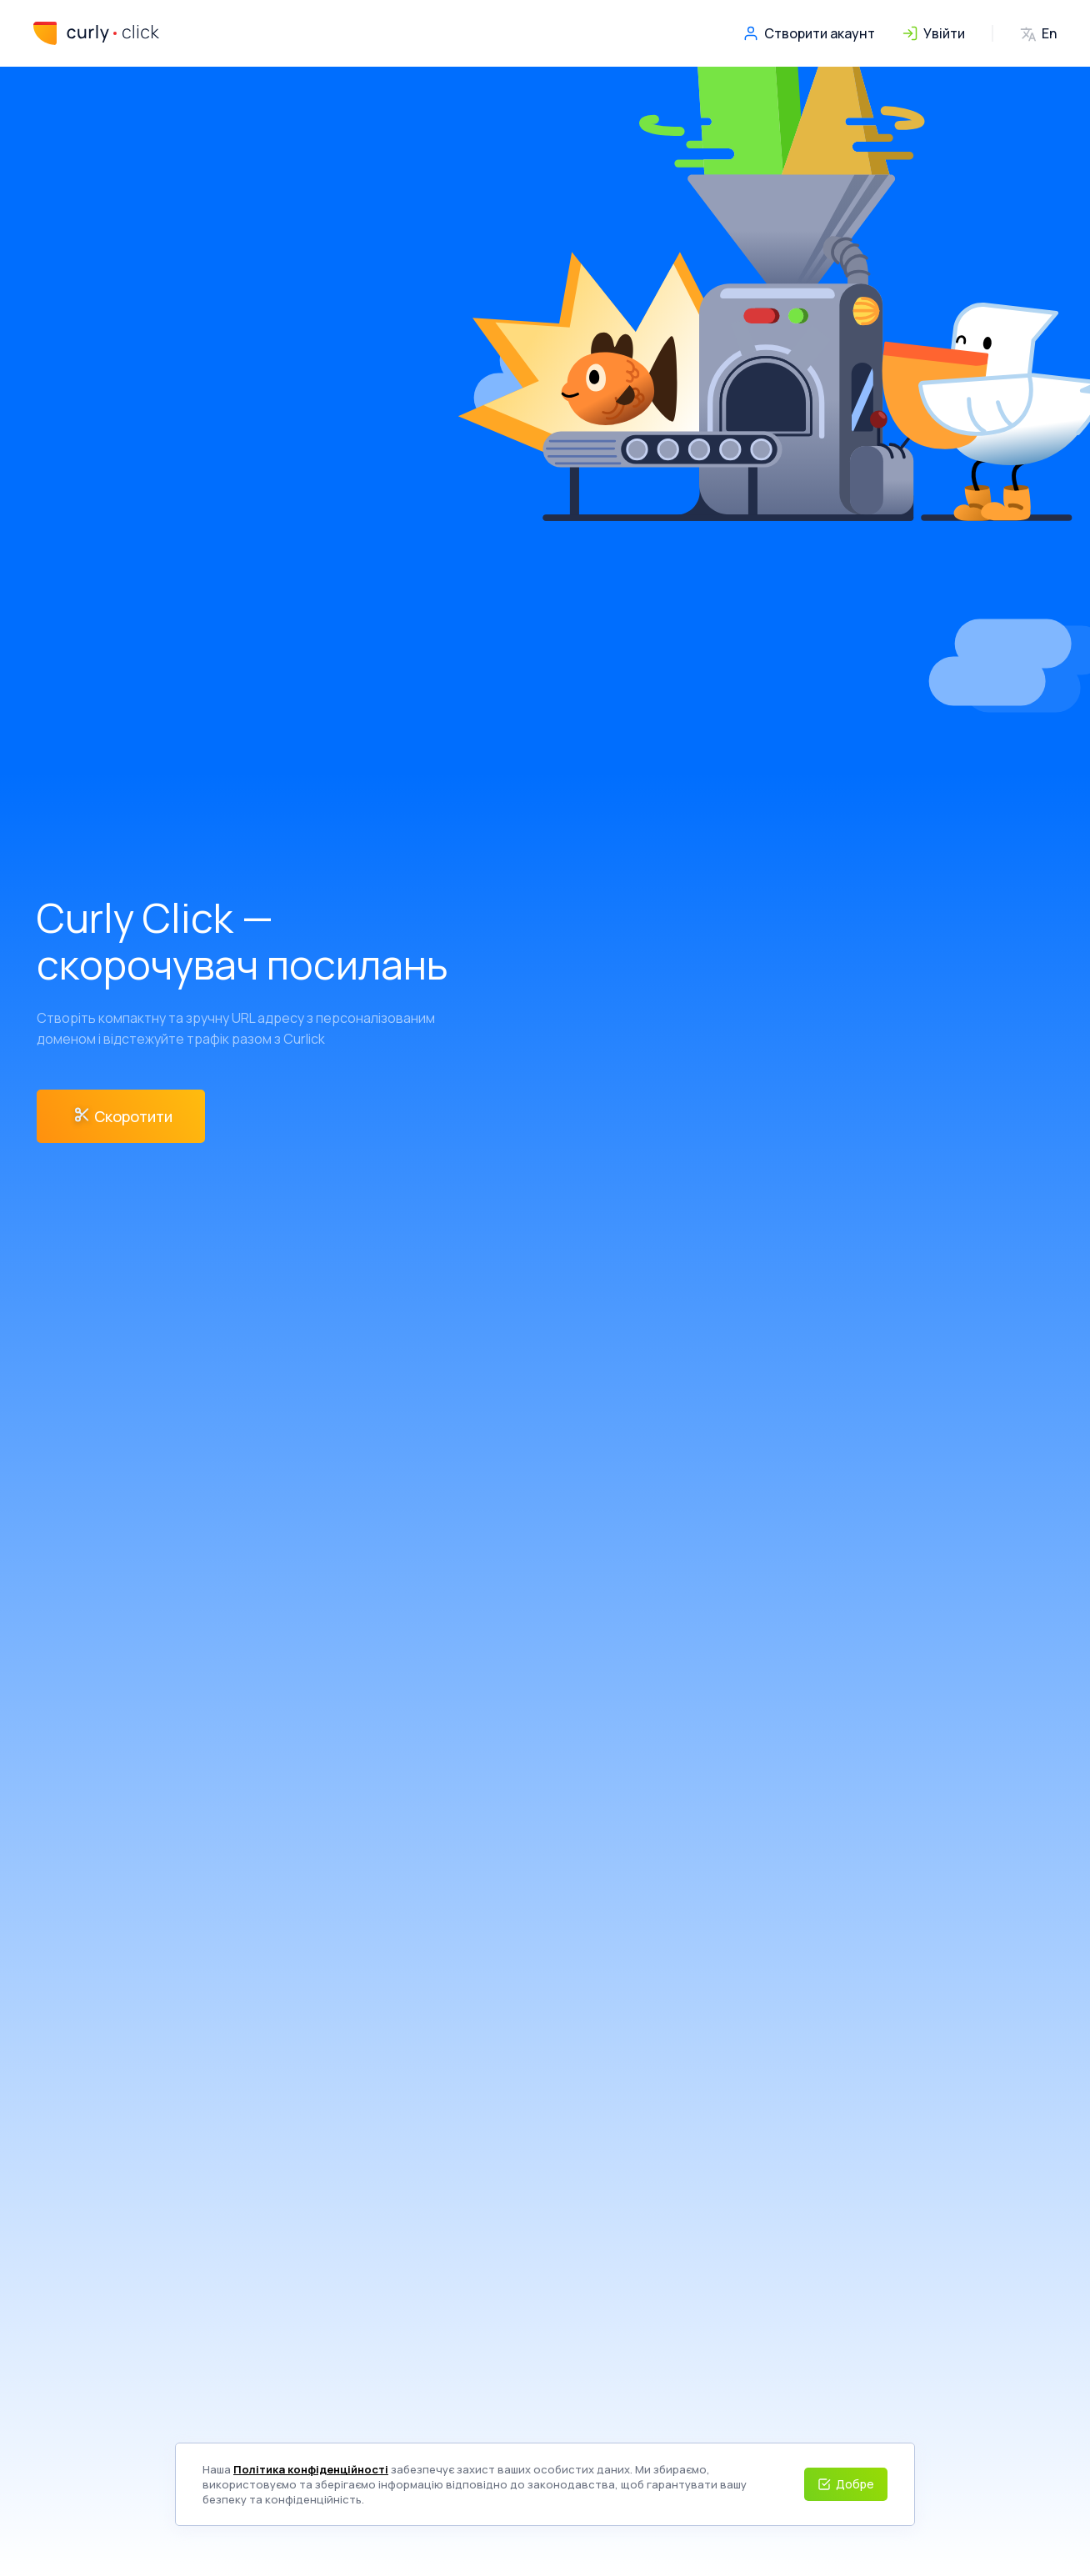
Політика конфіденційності (310, 2469)
